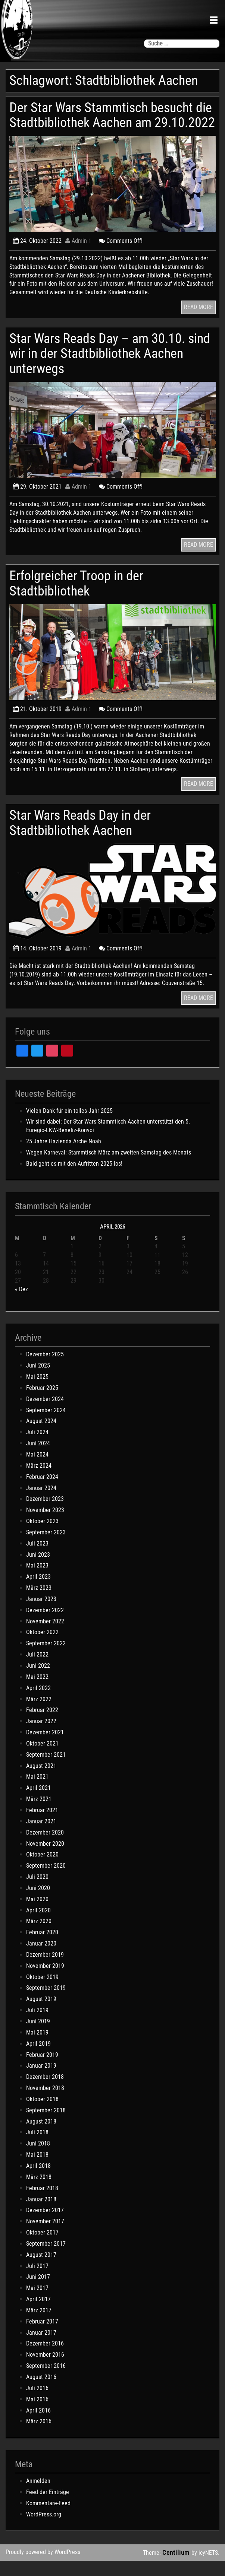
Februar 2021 (42, 1825)
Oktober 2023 (42, 1536)
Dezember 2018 (45, 2092)
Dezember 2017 (45, 2225)
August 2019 (41, 2014)
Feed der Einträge (47, 2507)
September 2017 (46, 2258)
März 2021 (38, 1814)
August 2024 (41, 1436)
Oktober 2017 (42, 2247)
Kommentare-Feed (48, 2518)
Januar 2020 (41, 1958)
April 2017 (38, 2314)
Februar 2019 (42, 2069)
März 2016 (38, 2436)
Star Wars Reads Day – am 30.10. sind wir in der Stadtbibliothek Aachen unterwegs (112, 368)
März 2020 (38, 1936)
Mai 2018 (37, 2169)
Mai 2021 (37, 1791)
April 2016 (38, 2425)
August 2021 (41, 1780)
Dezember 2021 (45, 1747)
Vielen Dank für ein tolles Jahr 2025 (69, 1125)
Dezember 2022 (45, 1625)
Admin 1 (78, 255)
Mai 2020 (37, 1914)
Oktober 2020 (42, 1869)
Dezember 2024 (45, 1413)
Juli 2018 (37, 2147)
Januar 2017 (41, 2347)
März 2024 (38, 1480)
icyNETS (208, 2567)
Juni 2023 (38, 1569)
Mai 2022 (37, 1691)
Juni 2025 (38, 1380)
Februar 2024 (42, 1491)
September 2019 (46, 2003)
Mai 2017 (37, 2303)
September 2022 (46, 1658)
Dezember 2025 (45, 1369)
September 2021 (46, 1769)
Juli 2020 (37, 1892)
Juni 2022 (38, 1680)
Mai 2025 (37, 1391)
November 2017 (45, 2236)
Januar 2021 (41, 1836)
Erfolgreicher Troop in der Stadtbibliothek (77, 598)
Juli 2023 (37, 1558)
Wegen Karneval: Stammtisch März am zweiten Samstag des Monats (108, 1167)
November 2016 (45, 2369)
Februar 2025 (42, 1402)
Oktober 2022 (42, 1647)
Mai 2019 (37, 2047)
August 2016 (41, 2391)
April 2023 (38, 1591)
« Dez (21, 1304)
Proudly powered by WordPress (43, 2566)
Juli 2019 (37, 2025)
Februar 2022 (42, 1725)
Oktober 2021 (42, 1758)
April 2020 (38, 1925)
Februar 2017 (42, 2336)
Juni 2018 (38, 2158)
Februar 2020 (42, 1947)
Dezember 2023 (45, 1514)
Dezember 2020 (45, 1847)
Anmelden (38, 2496)
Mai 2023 (37, 1580)
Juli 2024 (37, 1447)
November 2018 (45, 2103)
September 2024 (46, 1425)
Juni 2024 (38, 1458)
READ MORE (198, 322)
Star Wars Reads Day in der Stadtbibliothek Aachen (81, 837)
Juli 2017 (37, 2280)
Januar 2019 (41, 2080)
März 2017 (38, 2325)
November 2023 (45, 1525)
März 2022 (38, 1714)
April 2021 (38, 1803)
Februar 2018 (42, 2203)
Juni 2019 (38, 2036)
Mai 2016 (37, 2414)
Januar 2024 (41, 1502)
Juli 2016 (37, 2403)
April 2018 (38, 2180)
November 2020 (45, 1858)
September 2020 (46, 1880)
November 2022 (45, 1636)
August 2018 (41, 2136)
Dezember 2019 (45, 1969)
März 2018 (38, 2191)
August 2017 (41, 2269)
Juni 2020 (38, 1902)
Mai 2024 (37, 1469)
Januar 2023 (41, 1613)
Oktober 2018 (42, 2114)
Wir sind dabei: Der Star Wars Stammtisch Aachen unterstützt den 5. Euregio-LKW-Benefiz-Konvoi (108, 1141)
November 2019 (45, 1980)
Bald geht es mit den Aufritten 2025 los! (74, 1178)
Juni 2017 (38, 2292)
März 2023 (38, 1603)
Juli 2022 (37, 1669)
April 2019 (38, 2058)
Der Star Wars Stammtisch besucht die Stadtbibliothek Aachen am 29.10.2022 (103, 122)
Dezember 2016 (45, 2358)
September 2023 (46, 1547)
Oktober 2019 (42, 1991)
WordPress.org (43, 2529)
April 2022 (38, 1702)
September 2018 (46, 2125)
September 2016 (46, 2381)
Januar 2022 (41, 1736)
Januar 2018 (41, 2214)
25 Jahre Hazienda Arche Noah (63, 1156)
